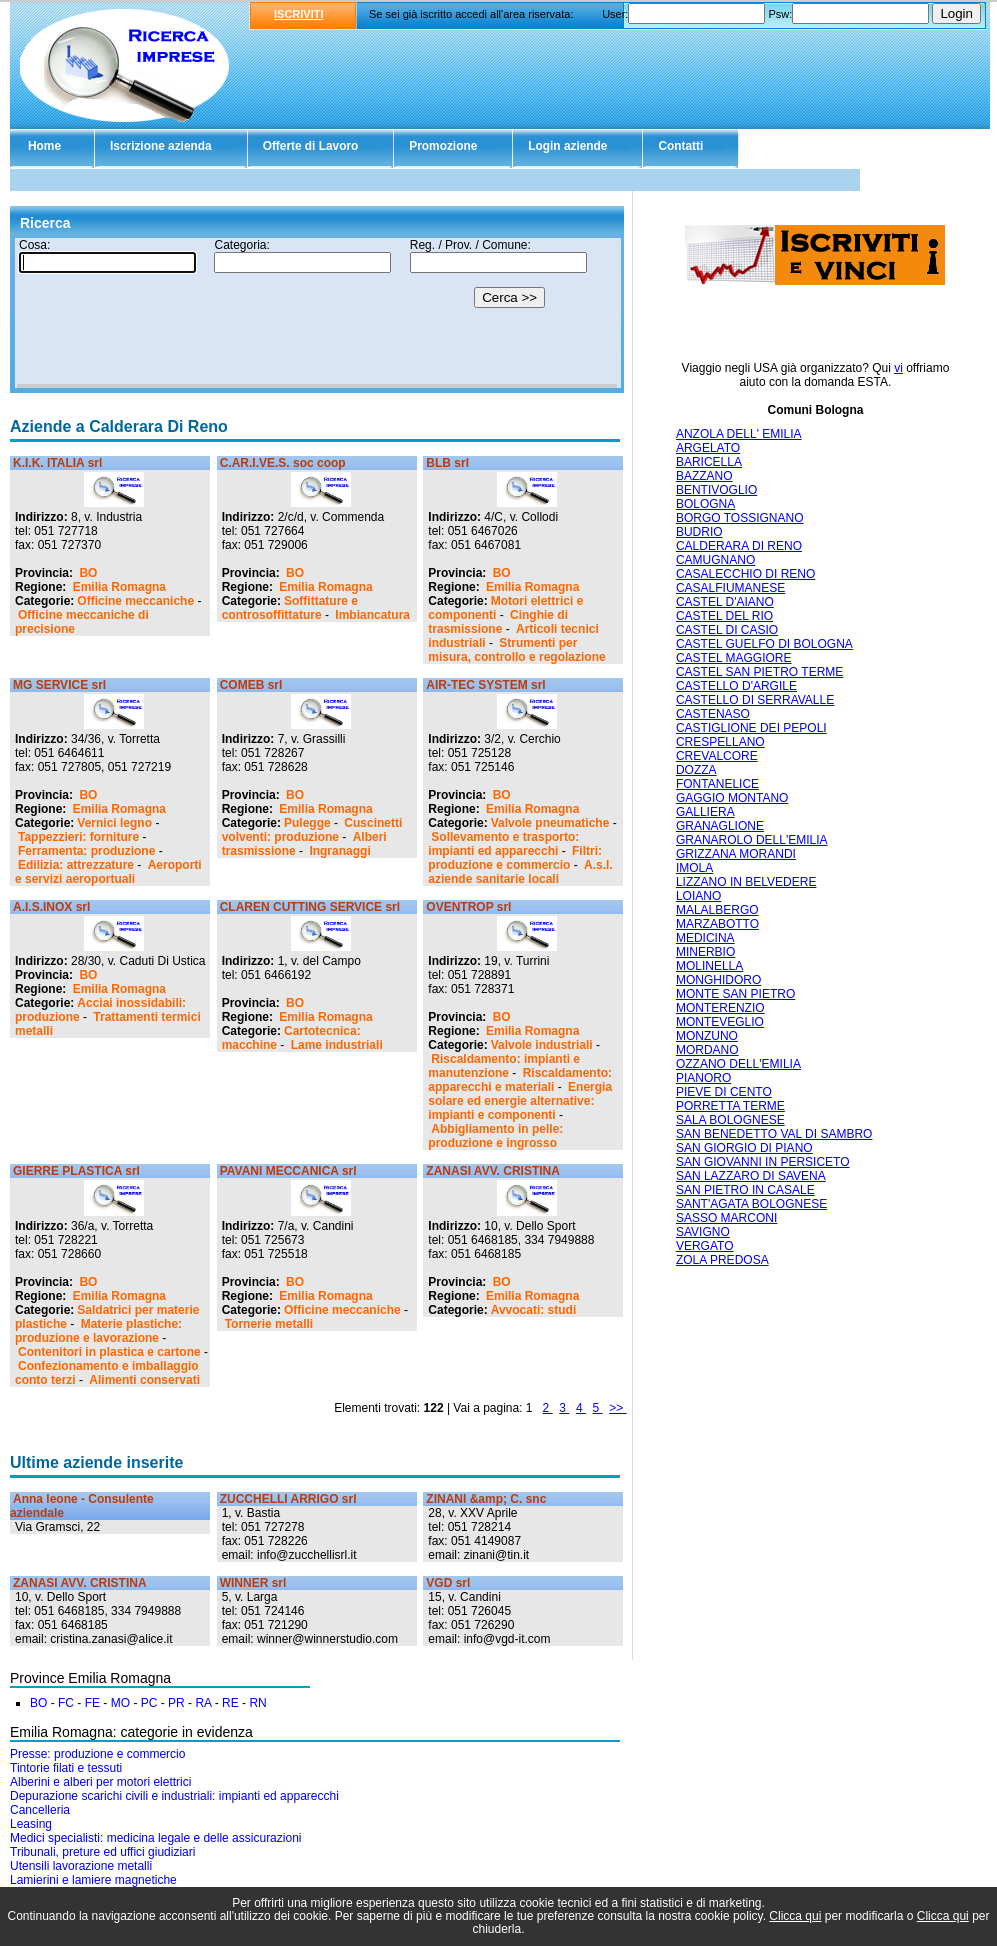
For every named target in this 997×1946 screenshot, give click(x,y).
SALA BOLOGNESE (730, 1120)
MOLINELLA (709, 966)
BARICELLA (709, 462)
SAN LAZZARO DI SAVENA (751, 1176)
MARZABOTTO (717, 924)
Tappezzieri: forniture (78, 837)
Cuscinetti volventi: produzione (312, 830)
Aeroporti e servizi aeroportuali (108, 872)
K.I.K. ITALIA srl (57, 463)
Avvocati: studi (534, 1310)
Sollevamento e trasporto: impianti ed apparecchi (503, 844)
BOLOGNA (705, 504)
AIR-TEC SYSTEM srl (485, 685)
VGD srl (448, 1583)
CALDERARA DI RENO (739, 546)
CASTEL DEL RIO (724, 616)
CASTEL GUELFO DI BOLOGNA (764, 644)
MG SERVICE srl (59, 685)
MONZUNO (707, 1036)
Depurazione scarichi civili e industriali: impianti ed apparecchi (174, 1796)
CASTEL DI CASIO (727, 630)
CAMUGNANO (715, 560)
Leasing (31, 1824)
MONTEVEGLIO (720, 1022)
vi (898, 368)
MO (120, 1703)
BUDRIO (699, 532)
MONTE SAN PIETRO (735, 994)
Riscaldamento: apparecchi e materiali (520, 1080)
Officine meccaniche (135, 601)
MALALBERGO (717, 910)
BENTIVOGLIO (716, 490)
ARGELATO (708, 448)
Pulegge (307, 823)
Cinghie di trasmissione (498, 622)
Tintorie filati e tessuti (66, 1768)
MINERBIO (705, 952)
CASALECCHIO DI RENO (745, 574)
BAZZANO (704, 476)
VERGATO (705, 1246)
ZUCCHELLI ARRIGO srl (288, 1499)
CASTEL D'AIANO (725, 602)
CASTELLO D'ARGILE (736, 686)
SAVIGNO (703, 1232)
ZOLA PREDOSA (722, 1260)
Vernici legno (114, 823)
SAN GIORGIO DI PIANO (744, 1148)
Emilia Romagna (119, 587)
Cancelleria (40, 1810)
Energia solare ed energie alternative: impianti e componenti (520, 1101)
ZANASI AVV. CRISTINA (493, 1171)
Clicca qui (795, 1916)
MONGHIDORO (718, 980)
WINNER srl (253, 1583)
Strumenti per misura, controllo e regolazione (516, 650)
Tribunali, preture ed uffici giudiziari (102, 1852)
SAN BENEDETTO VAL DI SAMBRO (774, 1134)
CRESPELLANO (720, 742)
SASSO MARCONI (726, 1218)
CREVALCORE (717, 756)
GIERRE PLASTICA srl (76, 1171)
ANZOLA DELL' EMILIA (739, 434)
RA (203, 1703)
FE (92, 1703)
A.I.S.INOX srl (51, 907)
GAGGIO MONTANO (732, 798)
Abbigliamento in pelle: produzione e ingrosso (495, 1136)
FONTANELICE (717, 784)
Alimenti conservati (144, 1380)
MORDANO (707, 1050)
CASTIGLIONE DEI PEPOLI (751, 728)
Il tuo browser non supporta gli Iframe (317, 313)
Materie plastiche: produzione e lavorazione (98, 1331)
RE (230, 1703)
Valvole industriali (542, 1045)
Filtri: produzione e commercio (515, 858)
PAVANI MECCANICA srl (288, 1171)
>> (617, 1408)
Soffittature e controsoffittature (290, 608)
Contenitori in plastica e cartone (109, 1352)
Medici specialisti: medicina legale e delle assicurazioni (155, 1838)
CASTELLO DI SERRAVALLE (755, 700)
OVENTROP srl (468, 907)
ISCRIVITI (299, 14)
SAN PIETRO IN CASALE (745, 1190)
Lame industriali (337, 1045)
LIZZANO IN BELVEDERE (746, 882)
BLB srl (447, 463)
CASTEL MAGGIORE (734, 658)
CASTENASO (713, 714)
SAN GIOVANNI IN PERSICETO (763, 1162)
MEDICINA (705, 938)
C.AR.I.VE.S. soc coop (283, 463)
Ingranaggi (339, 851)
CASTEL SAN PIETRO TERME (759, 672)
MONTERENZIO (720, 1008)
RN (257, 1703)
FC (66, 1703)
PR (176, 1703)
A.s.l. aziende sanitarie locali (520, 872)
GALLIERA (705, 812)
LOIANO (698, 896)
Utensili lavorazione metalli (81, 1866)
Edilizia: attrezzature (76, 865)
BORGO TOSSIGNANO (740, 518)
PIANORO (703, 1078)
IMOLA (694, 868)
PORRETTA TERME (730, 1106)
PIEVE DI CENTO (724, 1092)
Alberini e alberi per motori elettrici (100, 1782)
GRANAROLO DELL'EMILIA (752, 840)
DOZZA (696, 770)
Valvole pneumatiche (550, 823)
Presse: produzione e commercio (97, 1754)
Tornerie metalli (269, 1324)
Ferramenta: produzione (86, 851)
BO (88, 573)
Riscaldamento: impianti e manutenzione (504, 1066)
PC (149, 1703)
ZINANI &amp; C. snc (486, 1499)
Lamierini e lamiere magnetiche (93, 1880)
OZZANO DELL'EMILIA (738, 1064)
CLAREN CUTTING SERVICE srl (310, 907)
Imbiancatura (372, 615)
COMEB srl (251, 685)
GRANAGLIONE (720, 826)
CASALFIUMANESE (730, 588)
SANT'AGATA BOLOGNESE (751, 1204)
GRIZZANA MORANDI (736, 854)
